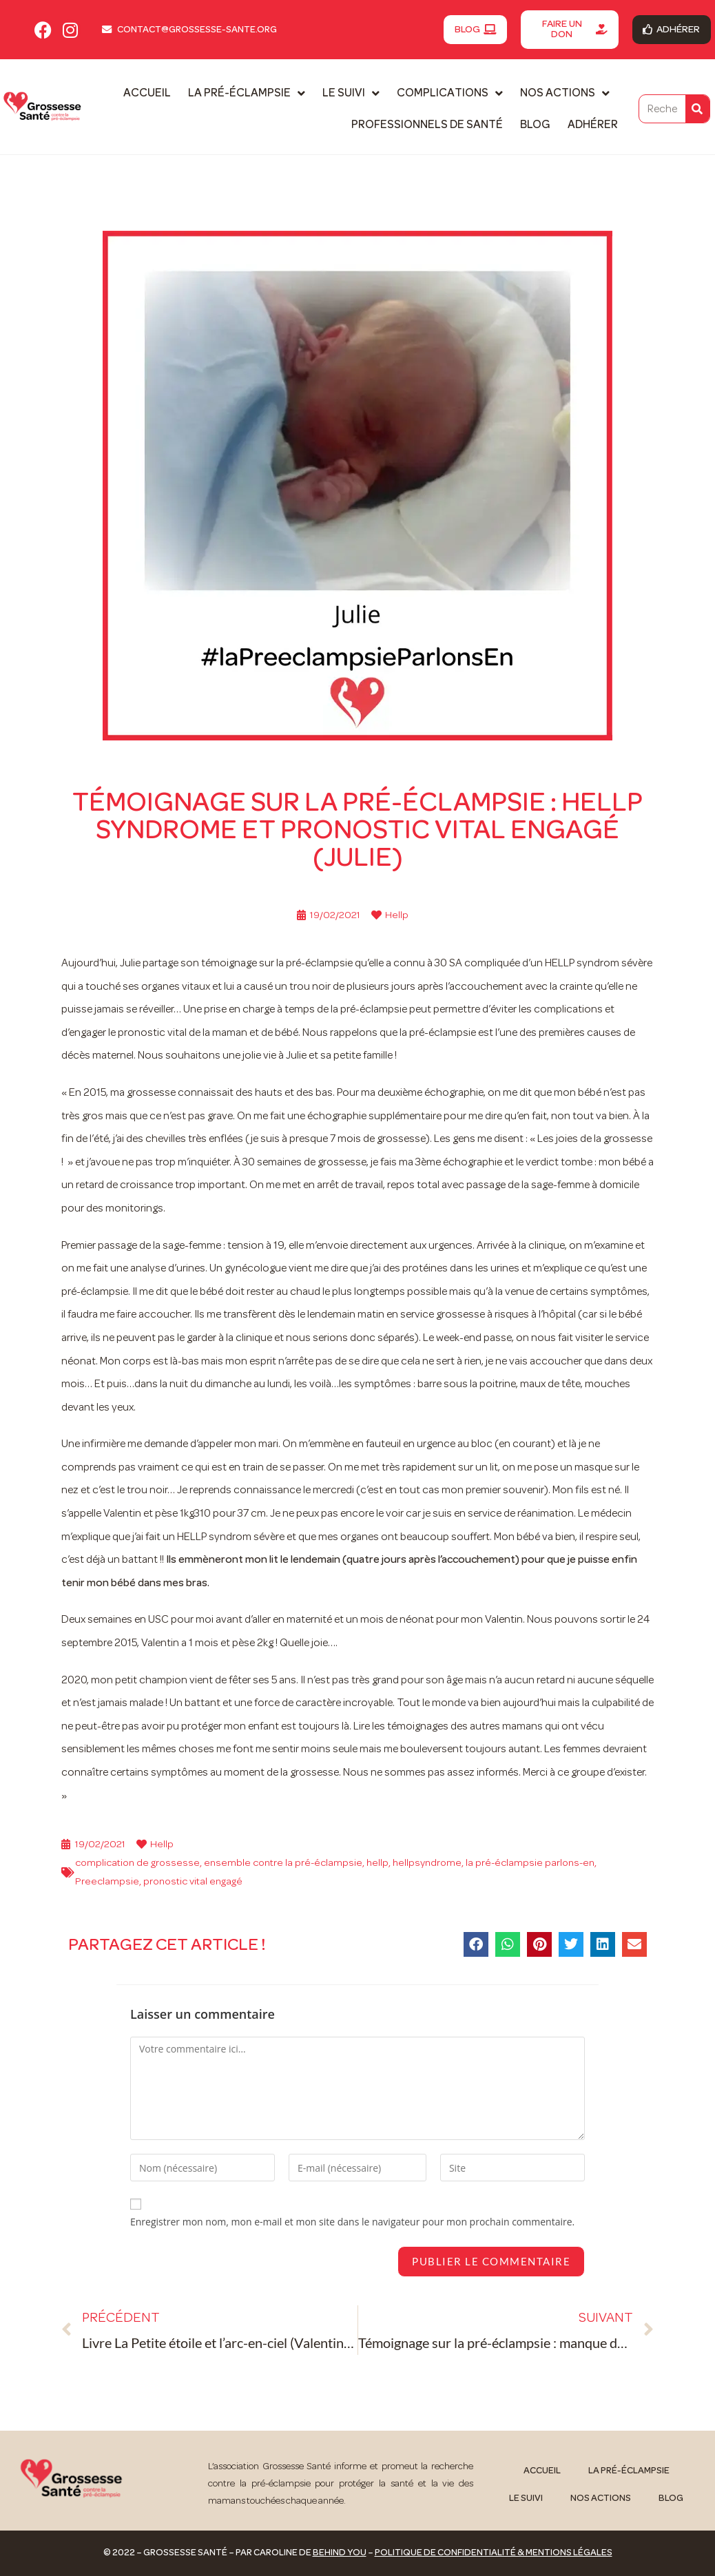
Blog (535, 124)
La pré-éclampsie (246, 93)
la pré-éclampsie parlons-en (530, 1863)
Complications (450, 93)
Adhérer (593, 124)
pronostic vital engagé (192, 1881)
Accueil (147, 92)
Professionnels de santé (427, 124)
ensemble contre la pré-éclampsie (283, 1863)
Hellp (396, 915)
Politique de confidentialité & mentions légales (493, 2552)
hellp (377, 1863)
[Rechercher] (697, 109)
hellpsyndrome (427, 1863)
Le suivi (351, 93)
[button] (476, 1944)
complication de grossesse (137, 1863)
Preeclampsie (107, 1881)
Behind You (339, 2552)
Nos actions (565, 93)
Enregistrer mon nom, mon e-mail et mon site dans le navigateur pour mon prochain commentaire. (352, 2221)
